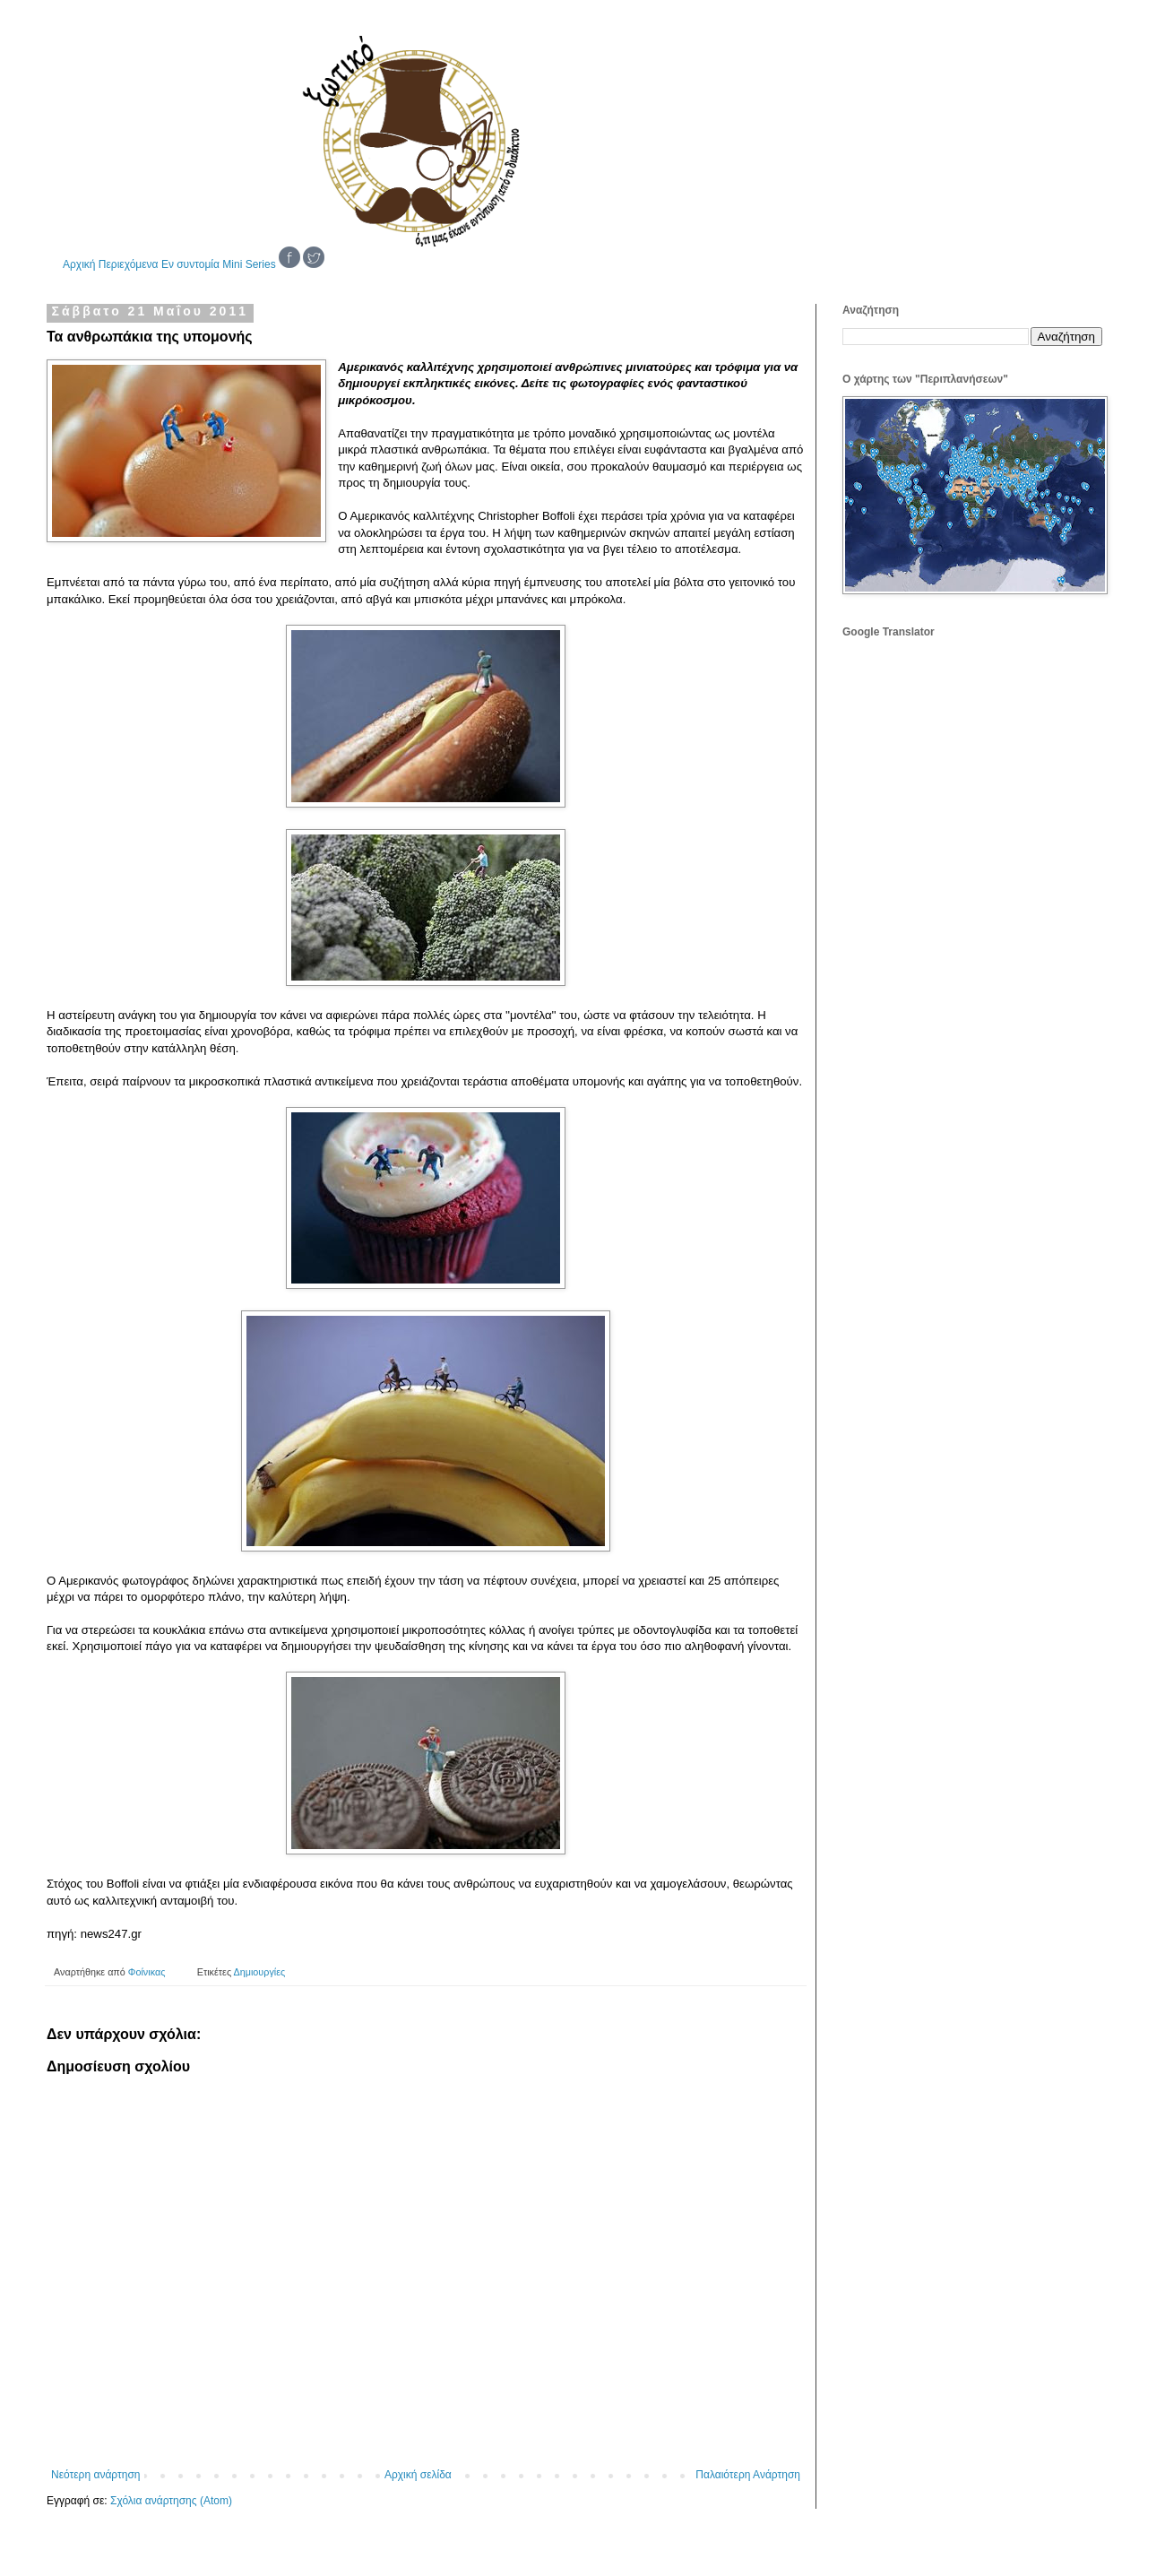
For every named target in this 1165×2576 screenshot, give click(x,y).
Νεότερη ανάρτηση (95, 2474)
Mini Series (248, 264)
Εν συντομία (190, 264)
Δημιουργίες (260, 1972)
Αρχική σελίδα (418, 2474)
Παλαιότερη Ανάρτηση (747, 2474)
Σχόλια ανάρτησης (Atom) (171, 2500)
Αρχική (79, 264)
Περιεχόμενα (129, 264)
